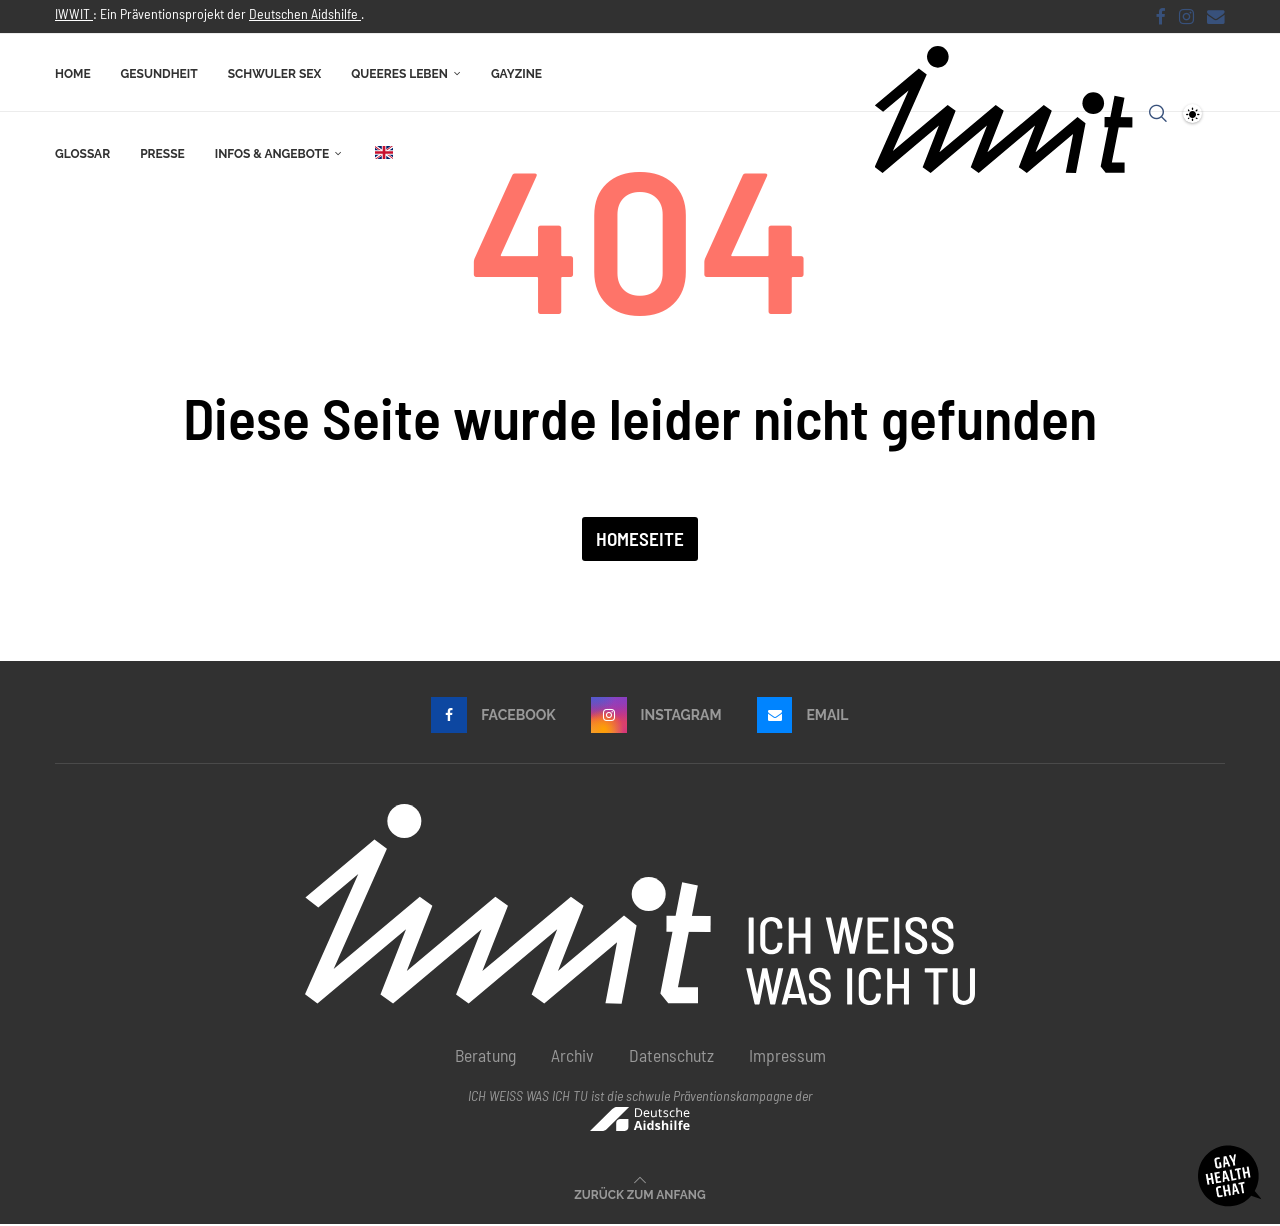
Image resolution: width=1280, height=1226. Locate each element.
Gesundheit (159, 73)
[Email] (1216, 16)
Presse (162, 153)
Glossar (82, 153)
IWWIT (74, 13)
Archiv (572, 1057)
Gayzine (516, 73)
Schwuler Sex (275, 73)
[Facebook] (1161, 16)
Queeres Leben (399, 73)
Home (73, 73)
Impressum (787, 1057)
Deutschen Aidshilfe (305, 13)
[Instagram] (1186, 16)
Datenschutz (671, 1057)
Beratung (485, 1057)
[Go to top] (639, 1194)
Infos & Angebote (272, 153)
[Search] (1158, 113)
